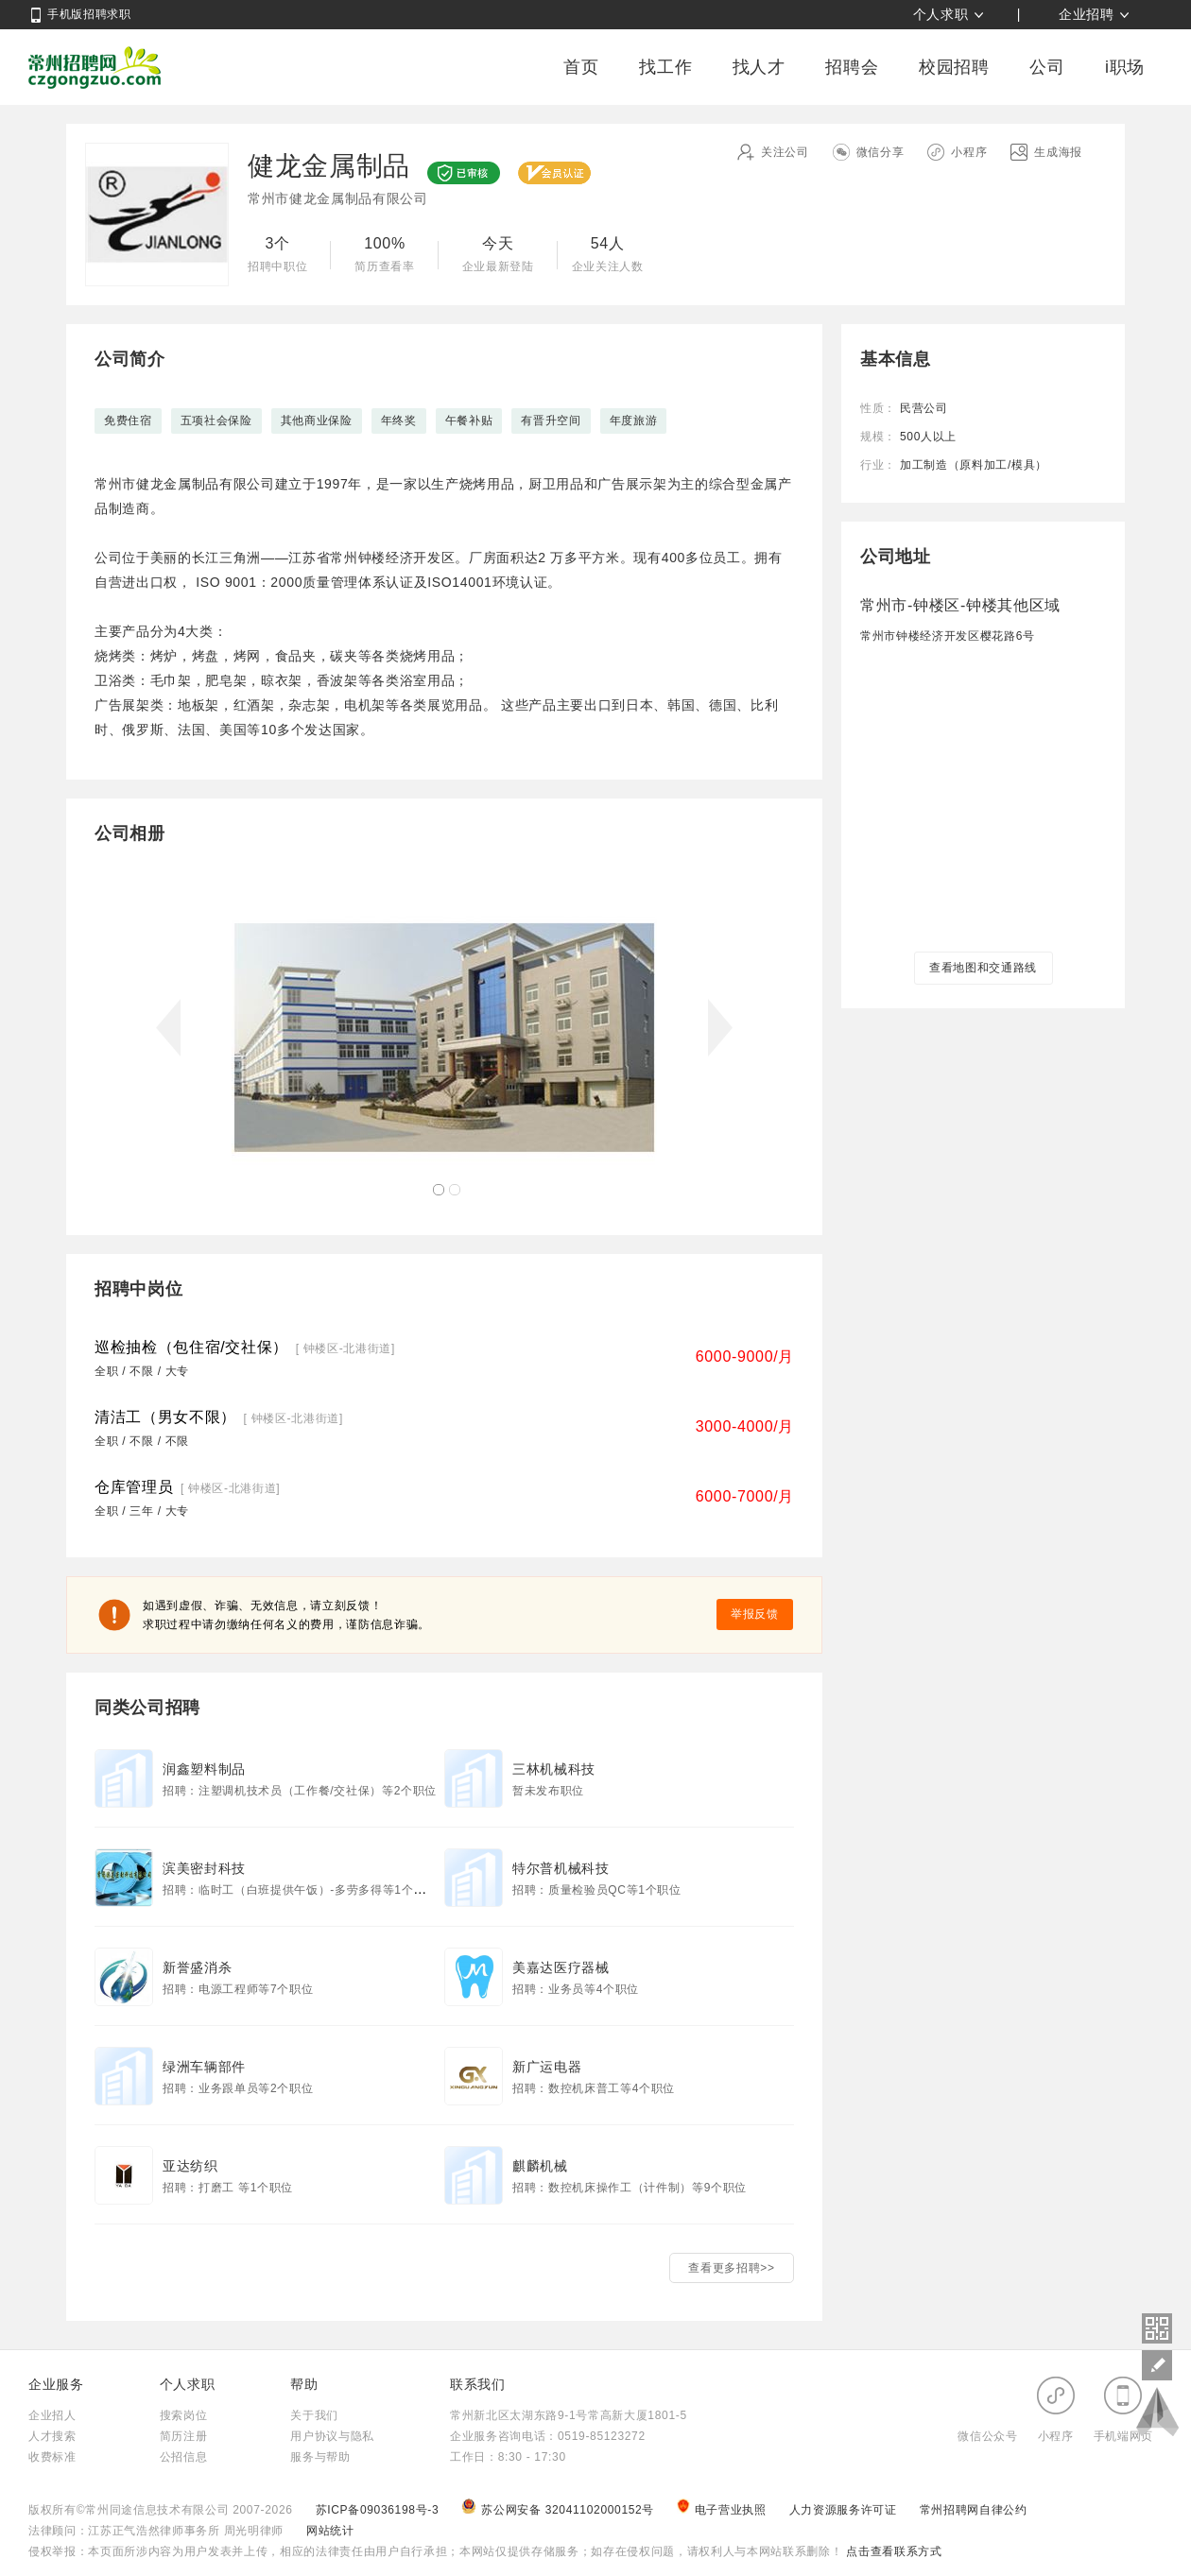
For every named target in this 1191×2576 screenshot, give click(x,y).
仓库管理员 (134, 1487)
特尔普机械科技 (561, 1868)
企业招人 (52, 2415)
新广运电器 (546, 2066)
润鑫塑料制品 (204, 1769)
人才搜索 (52, 2436)
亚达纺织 (190, 2165)
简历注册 (184, 2436)
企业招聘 (1086, 14)
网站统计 (330, 2530)
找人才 (759, 67)
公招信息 (184, 2457)
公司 (1046, 67)
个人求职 (941, 14)
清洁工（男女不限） (165, 1417)
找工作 (665, 67)
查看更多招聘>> (731, 2268)
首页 (580, 67)
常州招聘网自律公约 (973, 2509)
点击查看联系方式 (891, 2551)
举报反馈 (755, 1614)
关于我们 (314, 2415)
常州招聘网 (94, 67)
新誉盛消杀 (197, 1967)
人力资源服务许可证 (845, 2509)
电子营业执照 (723, 2509)
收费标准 (52, 2457)
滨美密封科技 (204, 1868)
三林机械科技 (554, 1769)
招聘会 (851, 67)
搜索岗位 (184, 2415)
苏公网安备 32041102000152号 (559, 2509)
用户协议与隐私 (332, 2436)
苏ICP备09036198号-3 (378, 2509)
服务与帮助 (320, 2457)
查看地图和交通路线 (983, 967)
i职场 (1125, 67)
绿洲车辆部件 (204, 2066)
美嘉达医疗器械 (561, 1967)
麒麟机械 (540, 2165)
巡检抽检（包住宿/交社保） (191, 1347)
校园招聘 (954, 67)
